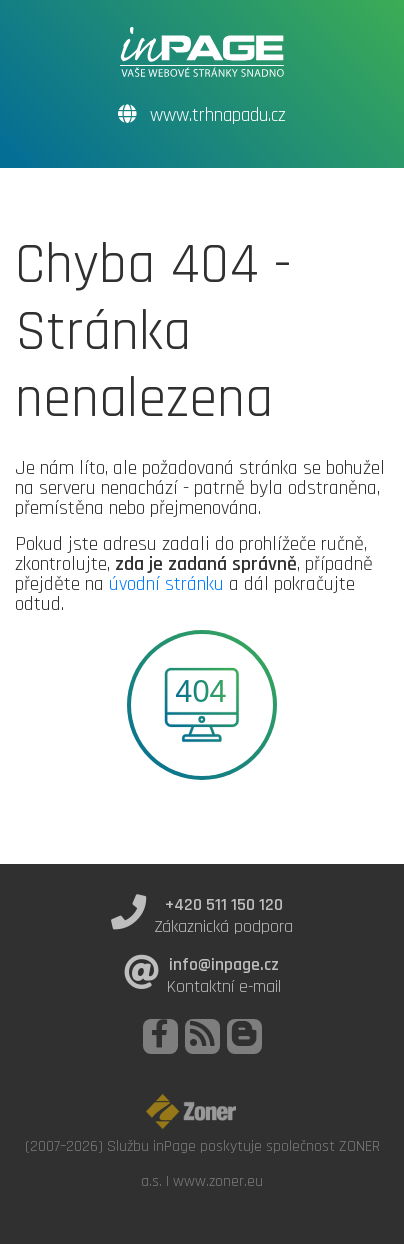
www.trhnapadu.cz (202, 115)
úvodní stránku (166, 584)
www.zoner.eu (218, 1181)
